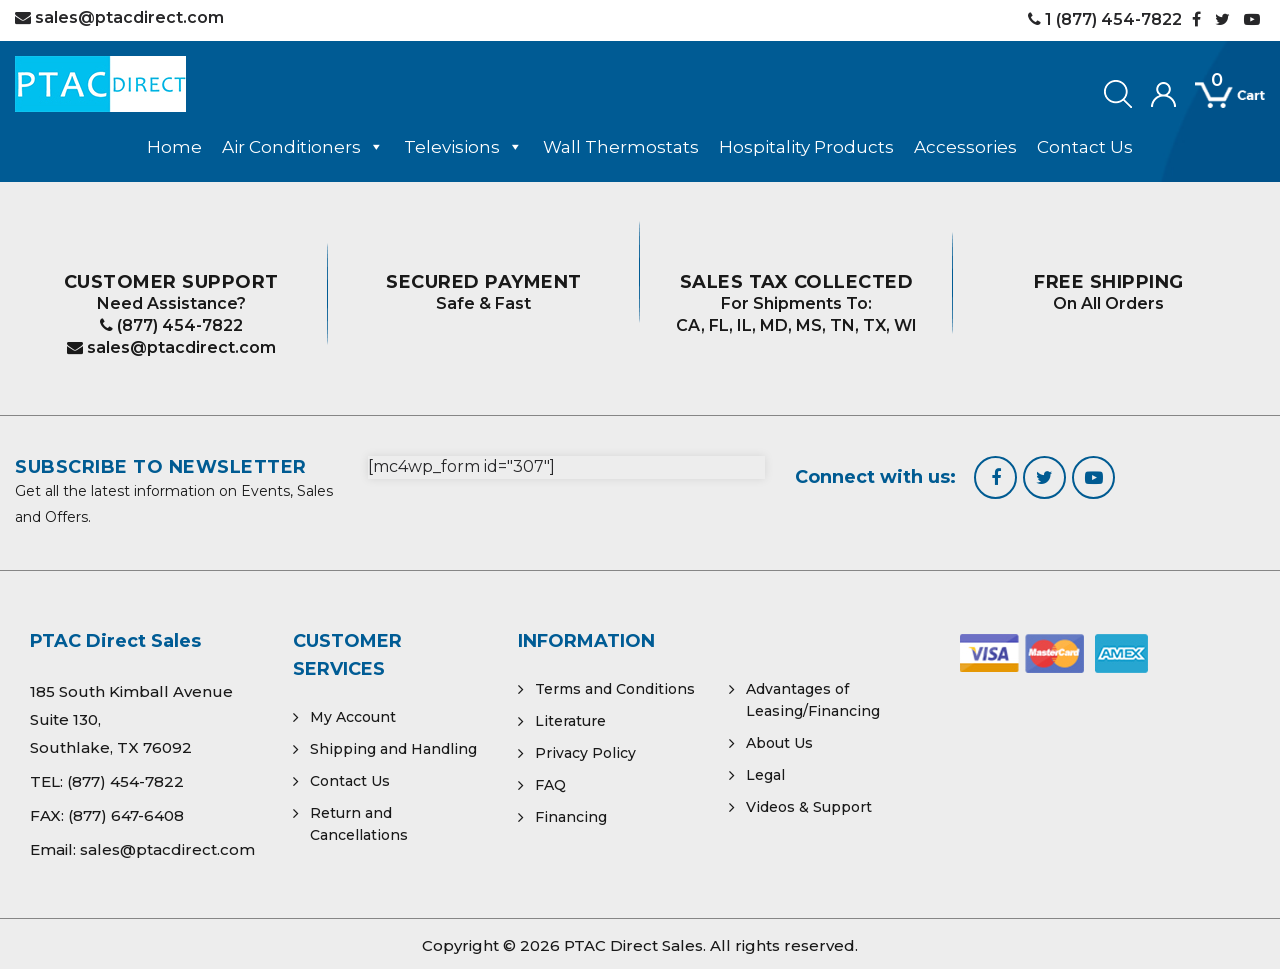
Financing (571, 817)
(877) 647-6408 (126, 815)
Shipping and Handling (393, 749)
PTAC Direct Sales (633, 945)
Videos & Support (809, 807)
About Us (779, 743)
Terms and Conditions (615, 689)
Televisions (463, 147)
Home (174, 147)
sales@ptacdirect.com (171, 347)
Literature (570, 721)
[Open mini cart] (1216, 96)
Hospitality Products (806, 147)
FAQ (550, 785)
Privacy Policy (585, 753)
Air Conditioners (303, 147)
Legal (765, 775)
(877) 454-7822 (171, 325)
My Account (353, 717)
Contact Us (1085, 147)
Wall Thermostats (621, 147)
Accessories (965, 147)
